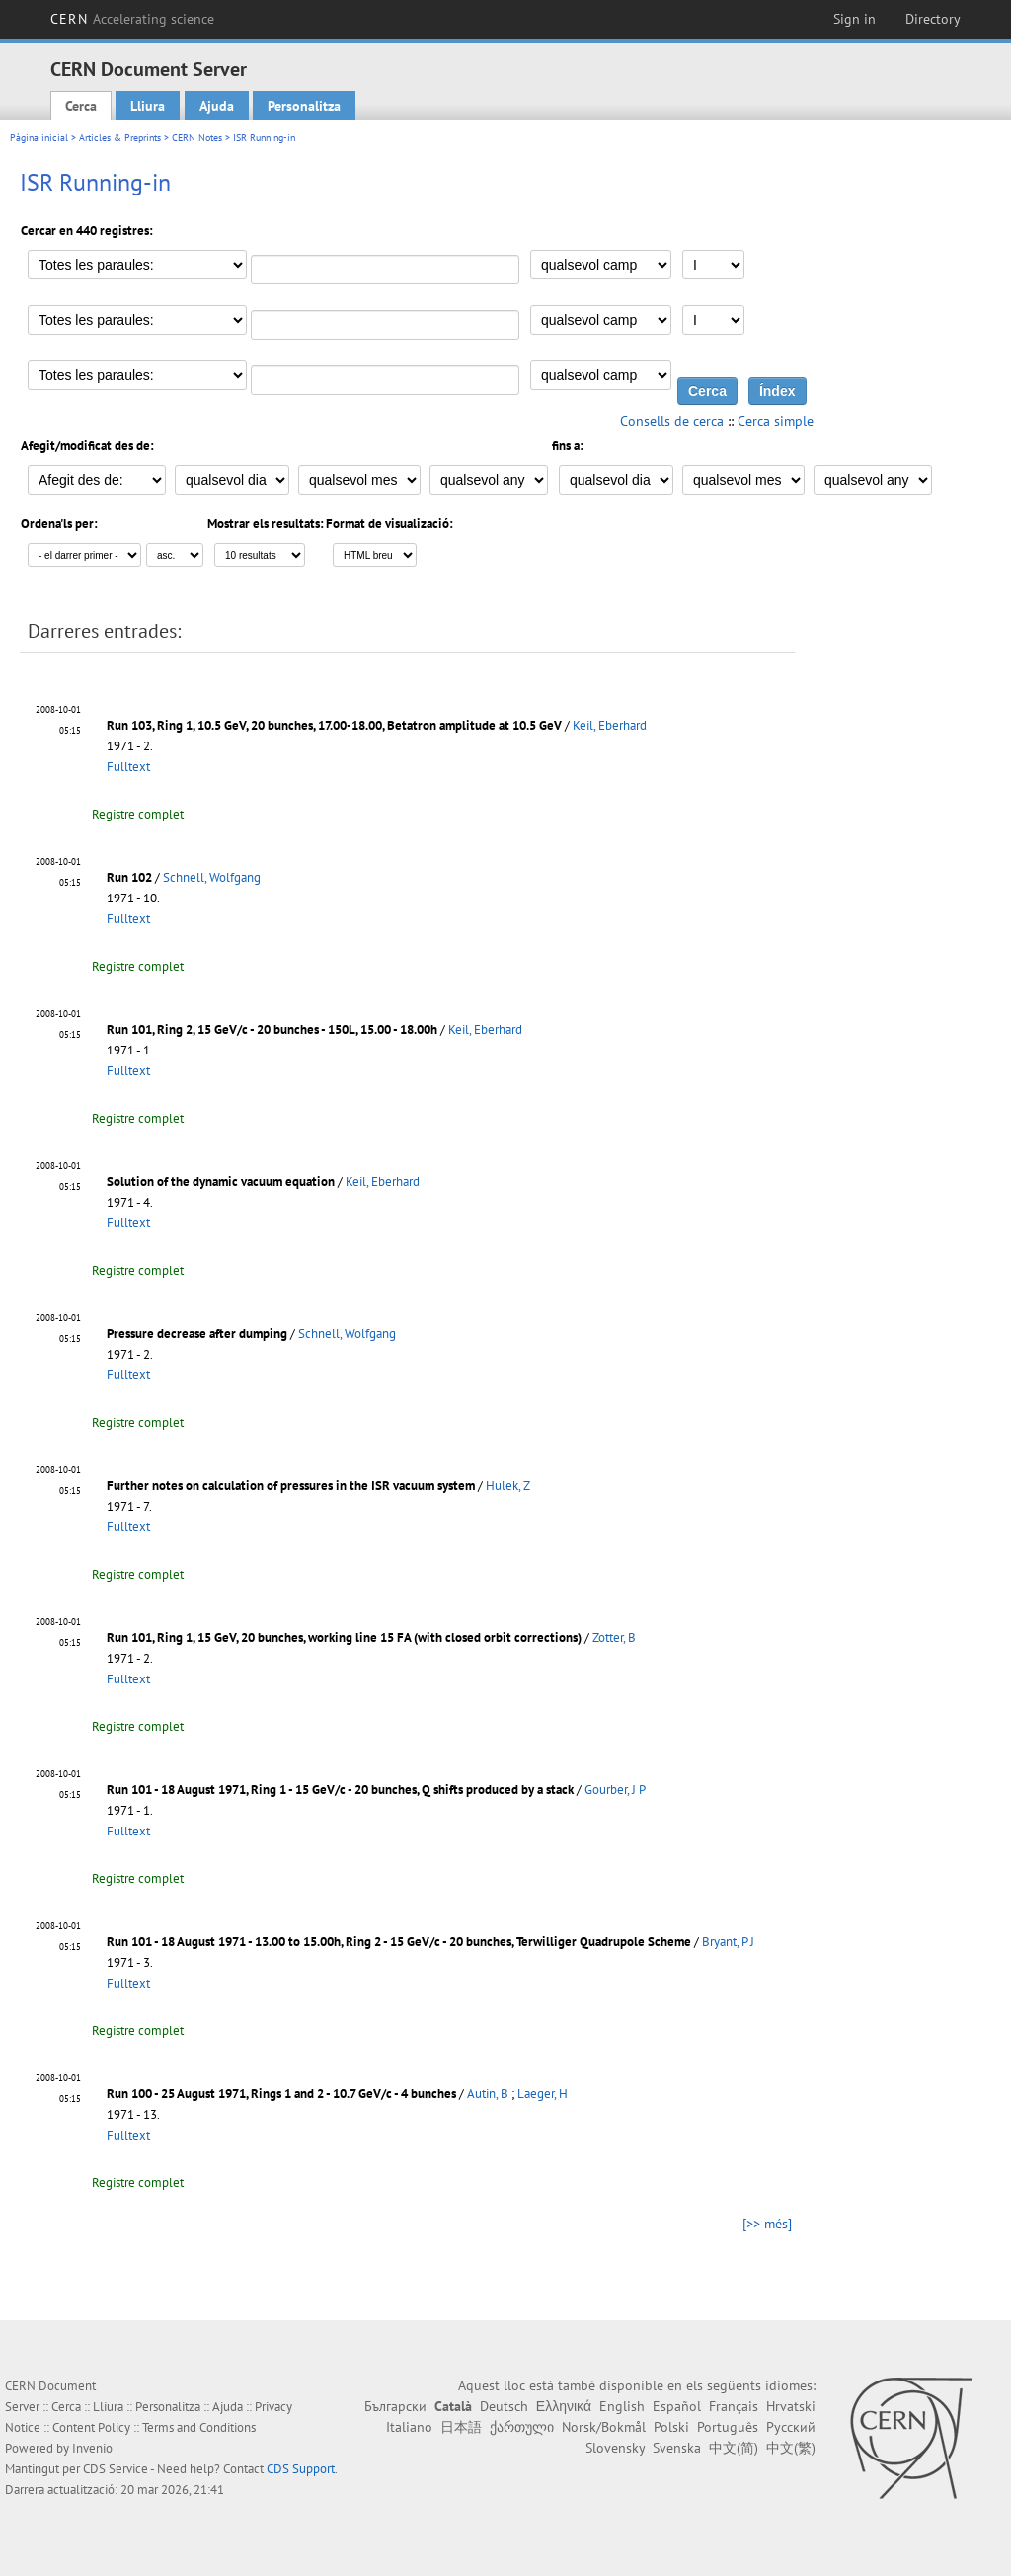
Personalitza (304, 106)
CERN (132, 19)
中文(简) (733, 2448)
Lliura (147, 106)
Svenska (677, 2448)
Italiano (409, 2427)
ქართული (522, 2427)
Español (677, 2406)
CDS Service (115, 2468)
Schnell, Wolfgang (212, 877)
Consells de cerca (672, 420)
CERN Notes (197, 137)
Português (727, 2427)
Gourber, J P (615, 1789)
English (622, 2406)
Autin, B (487, 2093)
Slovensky (615, 2448)
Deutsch (504, 2406)
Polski (671, 2427)
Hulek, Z (508, 1485)
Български (395, 2406)
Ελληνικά (563, 2406)
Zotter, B (614, 1637)
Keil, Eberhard (610, 725)
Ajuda (216, 106)
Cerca (81, 106)
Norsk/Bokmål (604, 2427)
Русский (791, 2427)
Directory (933, 19)
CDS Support (301, 2468)
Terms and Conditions (199, 2427)
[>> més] (767, 2223)
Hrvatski (791, 2406)
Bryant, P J (728, 1941)
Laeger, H (542, 2093)
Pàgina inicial (39, 137)
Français (733, 2406)
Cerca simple (776, 420)
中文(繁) (791, 2448)
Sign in (854, 19)
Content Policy (91, 2427)
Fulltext (128, 766)
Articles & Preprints (120, 137)
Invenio (92, 2448)
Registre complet (138, 814)
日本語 (461, 2427)
